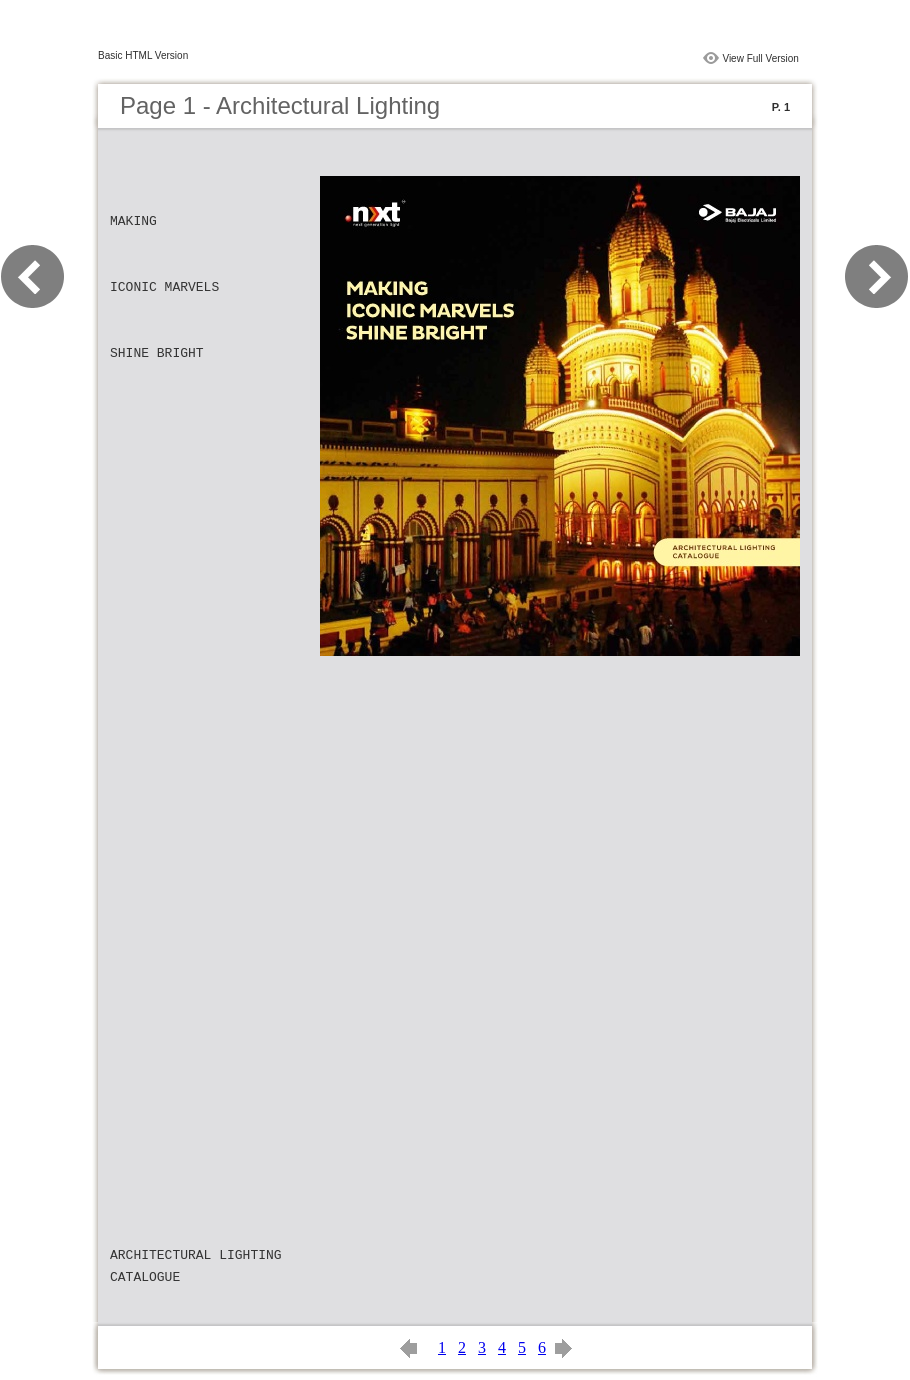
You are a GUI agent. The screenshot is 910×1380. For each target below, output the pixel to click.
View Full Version (760, 58)
